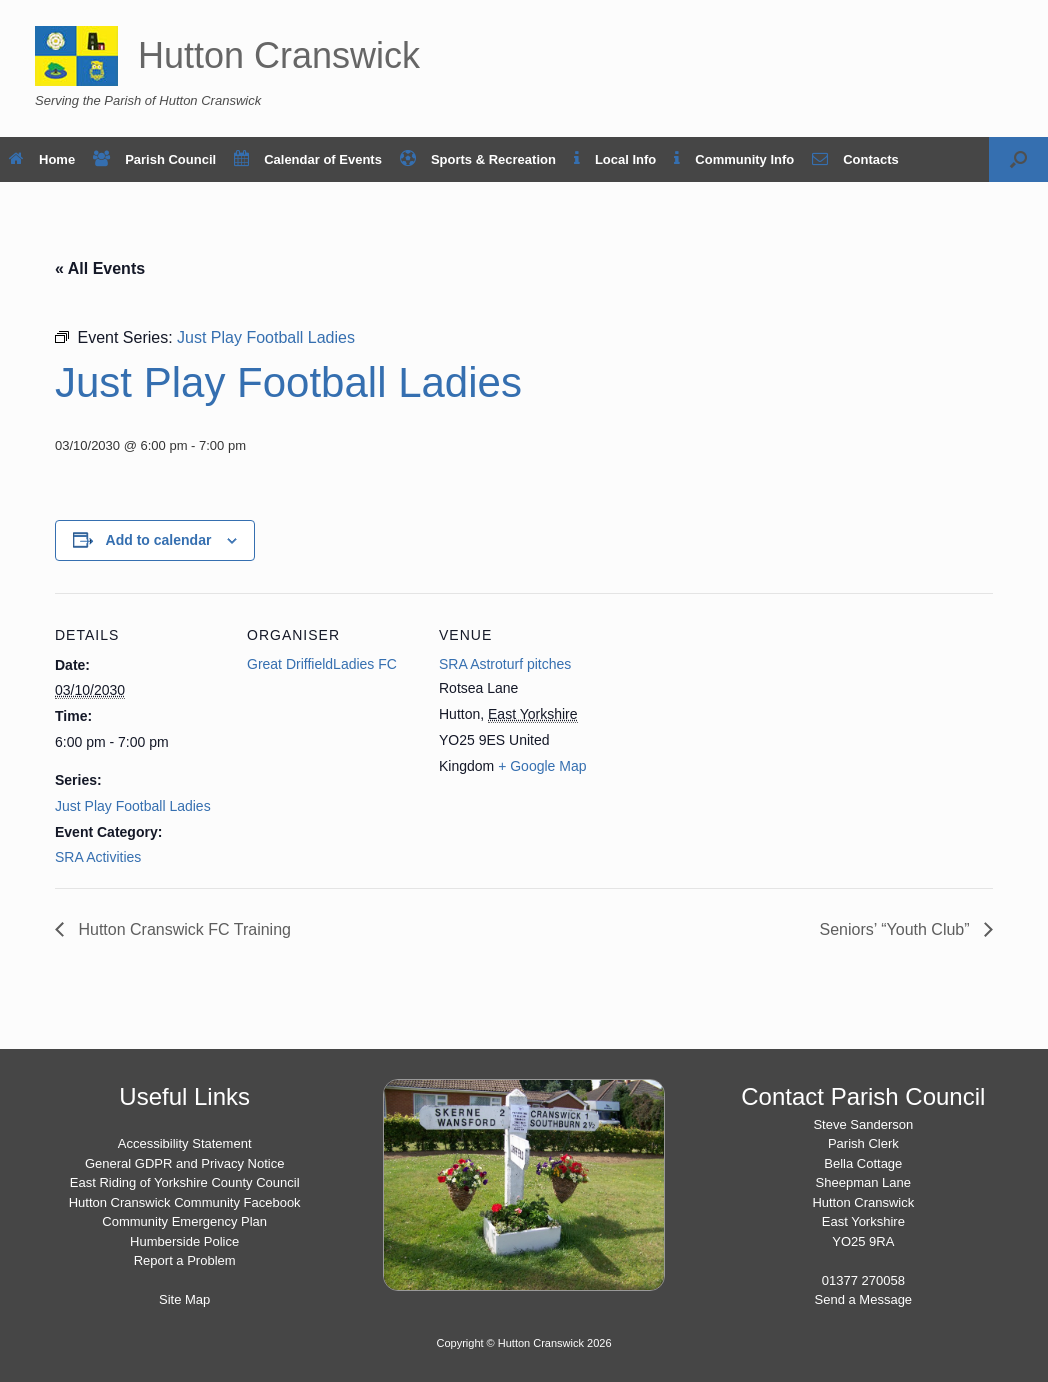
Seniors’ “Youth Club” (897, 929)
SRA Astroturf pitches (505, 664)
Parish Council (154, 159)
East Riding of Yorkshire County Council (185, 1182)
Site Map (184, 1299)
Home (42, 159)
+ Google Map (542, 766)
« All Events (100, 268)
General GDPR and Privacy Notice (184, 1163)
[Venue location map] (736, 730)
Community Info (734, 159)
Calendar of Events (308, 159)
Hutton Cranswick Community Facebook (185, 1202)
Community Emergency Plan (184, 1221)
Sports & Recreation (478, 159)
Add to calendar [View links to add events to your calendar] (159, 540)
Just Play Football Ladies (133, 806)
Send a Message (864, 1299)
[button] (1018, 159)
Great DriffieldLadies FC (322, 664)
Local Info (615, 159)
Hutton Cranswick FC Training (182, 929)
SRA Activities (98, 857)
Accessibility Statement (185, 1143)
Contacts (855, 159)
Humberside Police (184, 1241)
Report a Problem (185, 1260)
